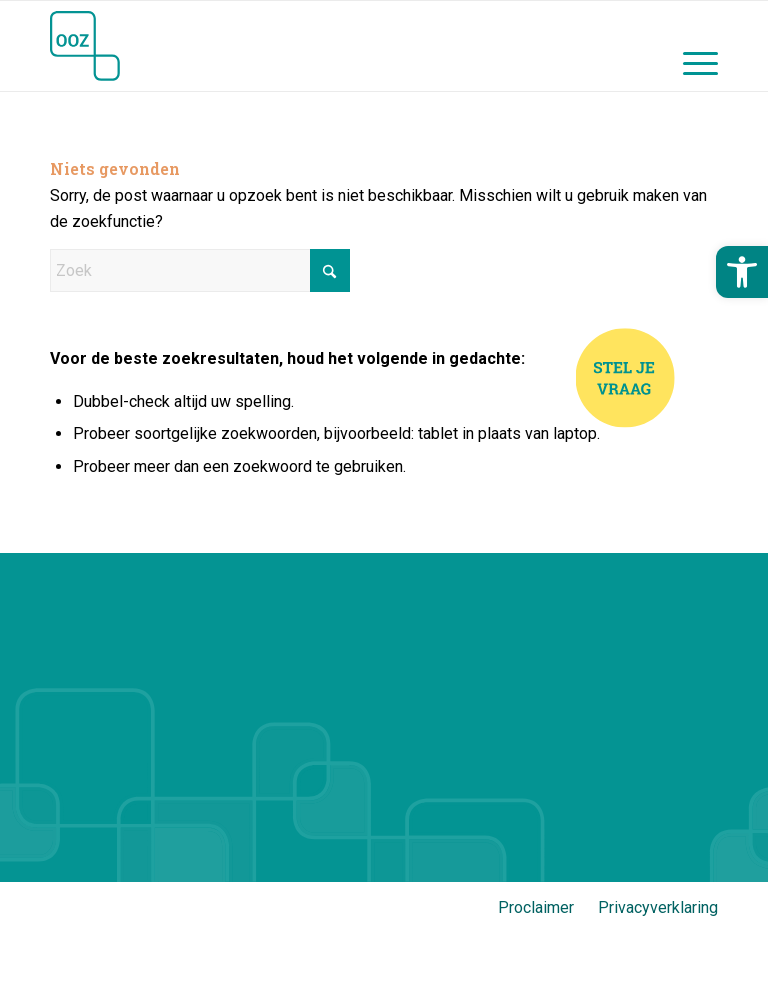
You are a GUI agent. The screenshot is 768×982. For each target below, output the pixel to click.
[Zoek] (200, 270)
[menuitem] (690, 46)
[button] (742, 272)
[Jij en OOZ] (85, 46)
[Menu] (690, 46)
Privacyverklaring (658, 907)
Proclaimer (536, 907)
